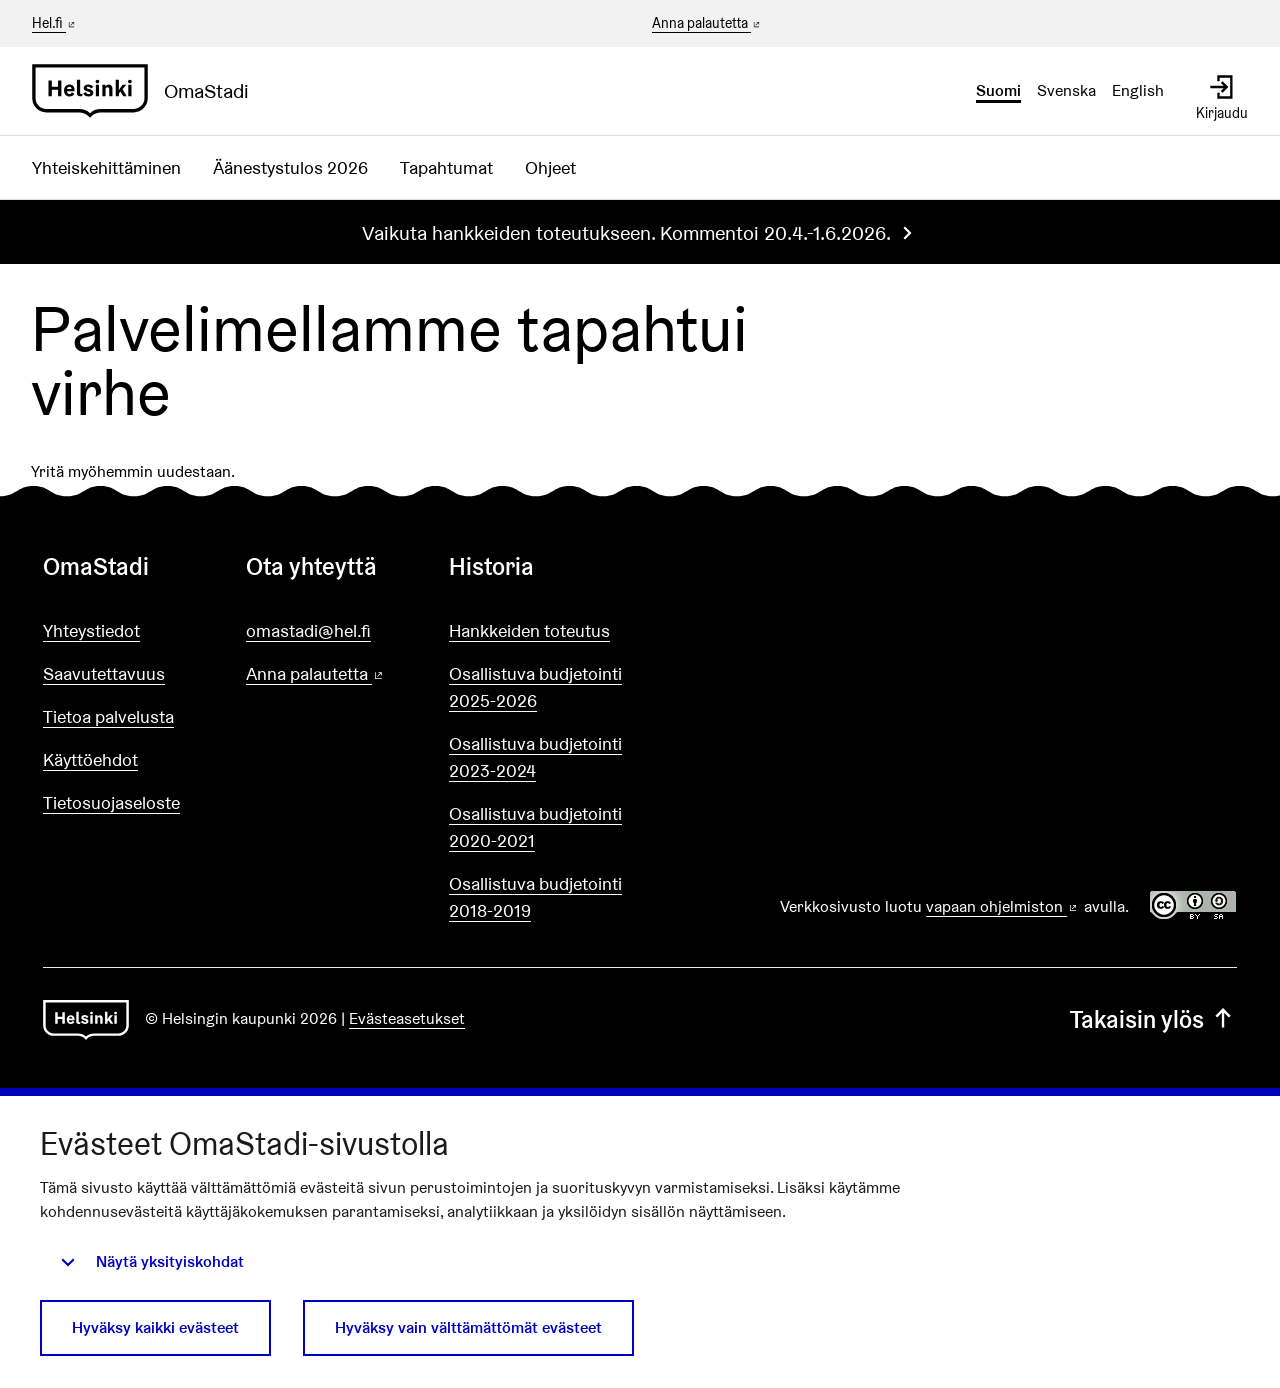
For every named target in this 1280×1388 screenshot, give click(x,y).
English (1138, 90)
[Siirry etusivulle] (148, 91)
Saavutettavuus (104, 673)
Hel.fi (55, 23)
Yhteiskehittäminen (106, 167)
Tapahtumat (446, 167)
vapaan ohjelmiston (1003, 906)
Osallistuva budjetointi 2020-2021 (535, 827)
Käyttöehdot (90, 759)
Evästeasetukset (407, 1018)
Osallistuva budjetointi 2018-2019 (535, 897)
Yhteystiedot (91, 630)
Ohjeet (550, 167)
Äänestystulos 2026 (290, 167)
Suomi (998, 90)
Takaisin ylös (1153, 1019)
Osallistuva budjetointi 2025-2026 (535, 687)
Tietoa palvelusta (108, 716)
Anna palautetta (707, 24)
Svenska (1066, 90)
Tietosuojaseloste (111, 802)
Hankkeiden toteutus (529, 630)
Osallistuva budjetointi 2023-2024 (535, 757)
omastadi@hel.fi (308, 630)
